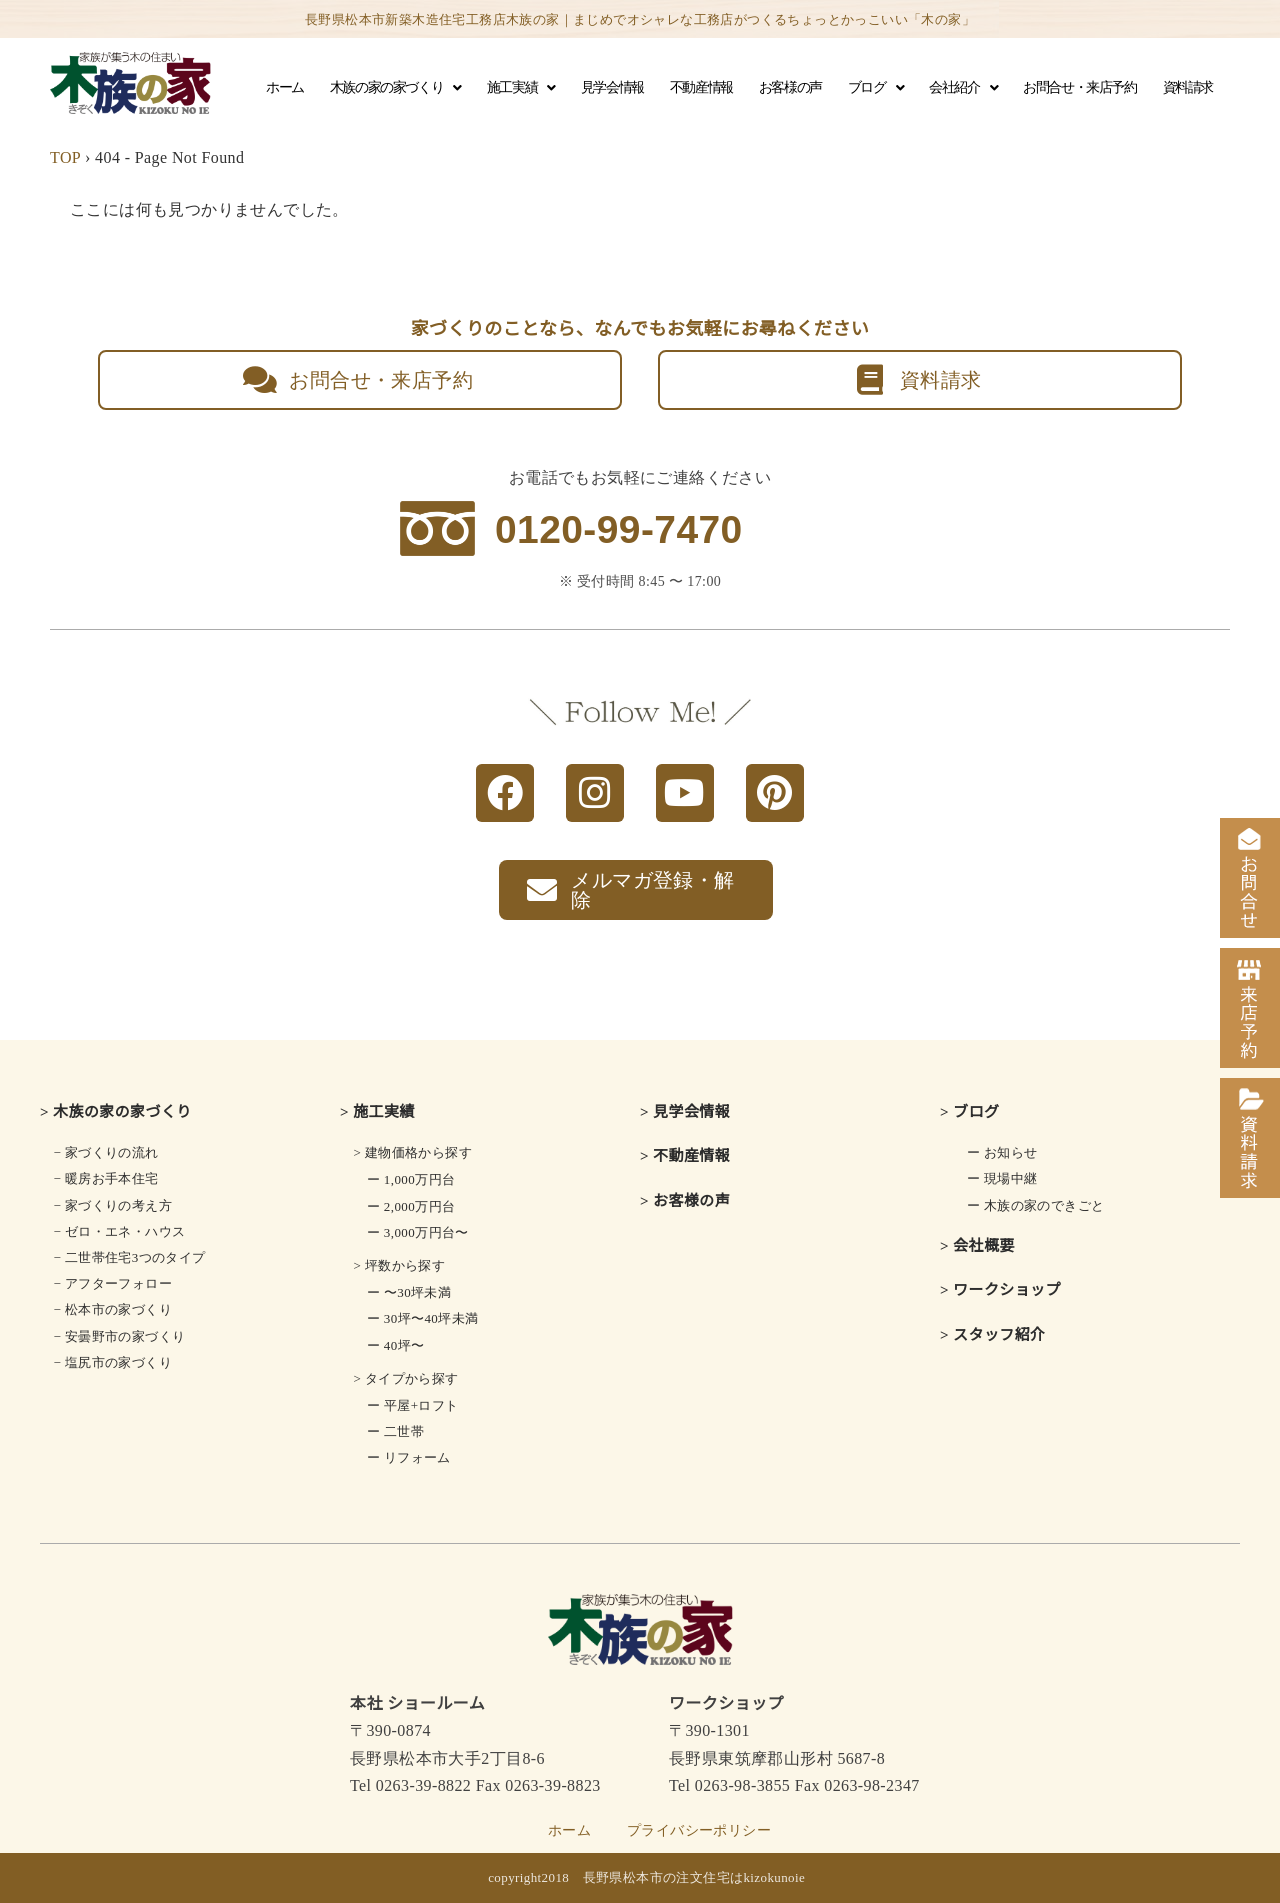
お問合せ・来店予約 (1079, 87)
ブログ (875, 88)
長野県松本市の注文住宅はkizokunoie (694, 1877)
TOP (65, 157)
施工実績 (521, 88)
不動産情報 (701, 87)
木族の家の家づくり (395, 88)
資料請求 (1188, 87)
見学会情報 (612, 87)
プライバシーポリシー (699, 1830)
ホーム (285, 87)
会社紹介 (963, 88)
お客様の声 (790, 87)
